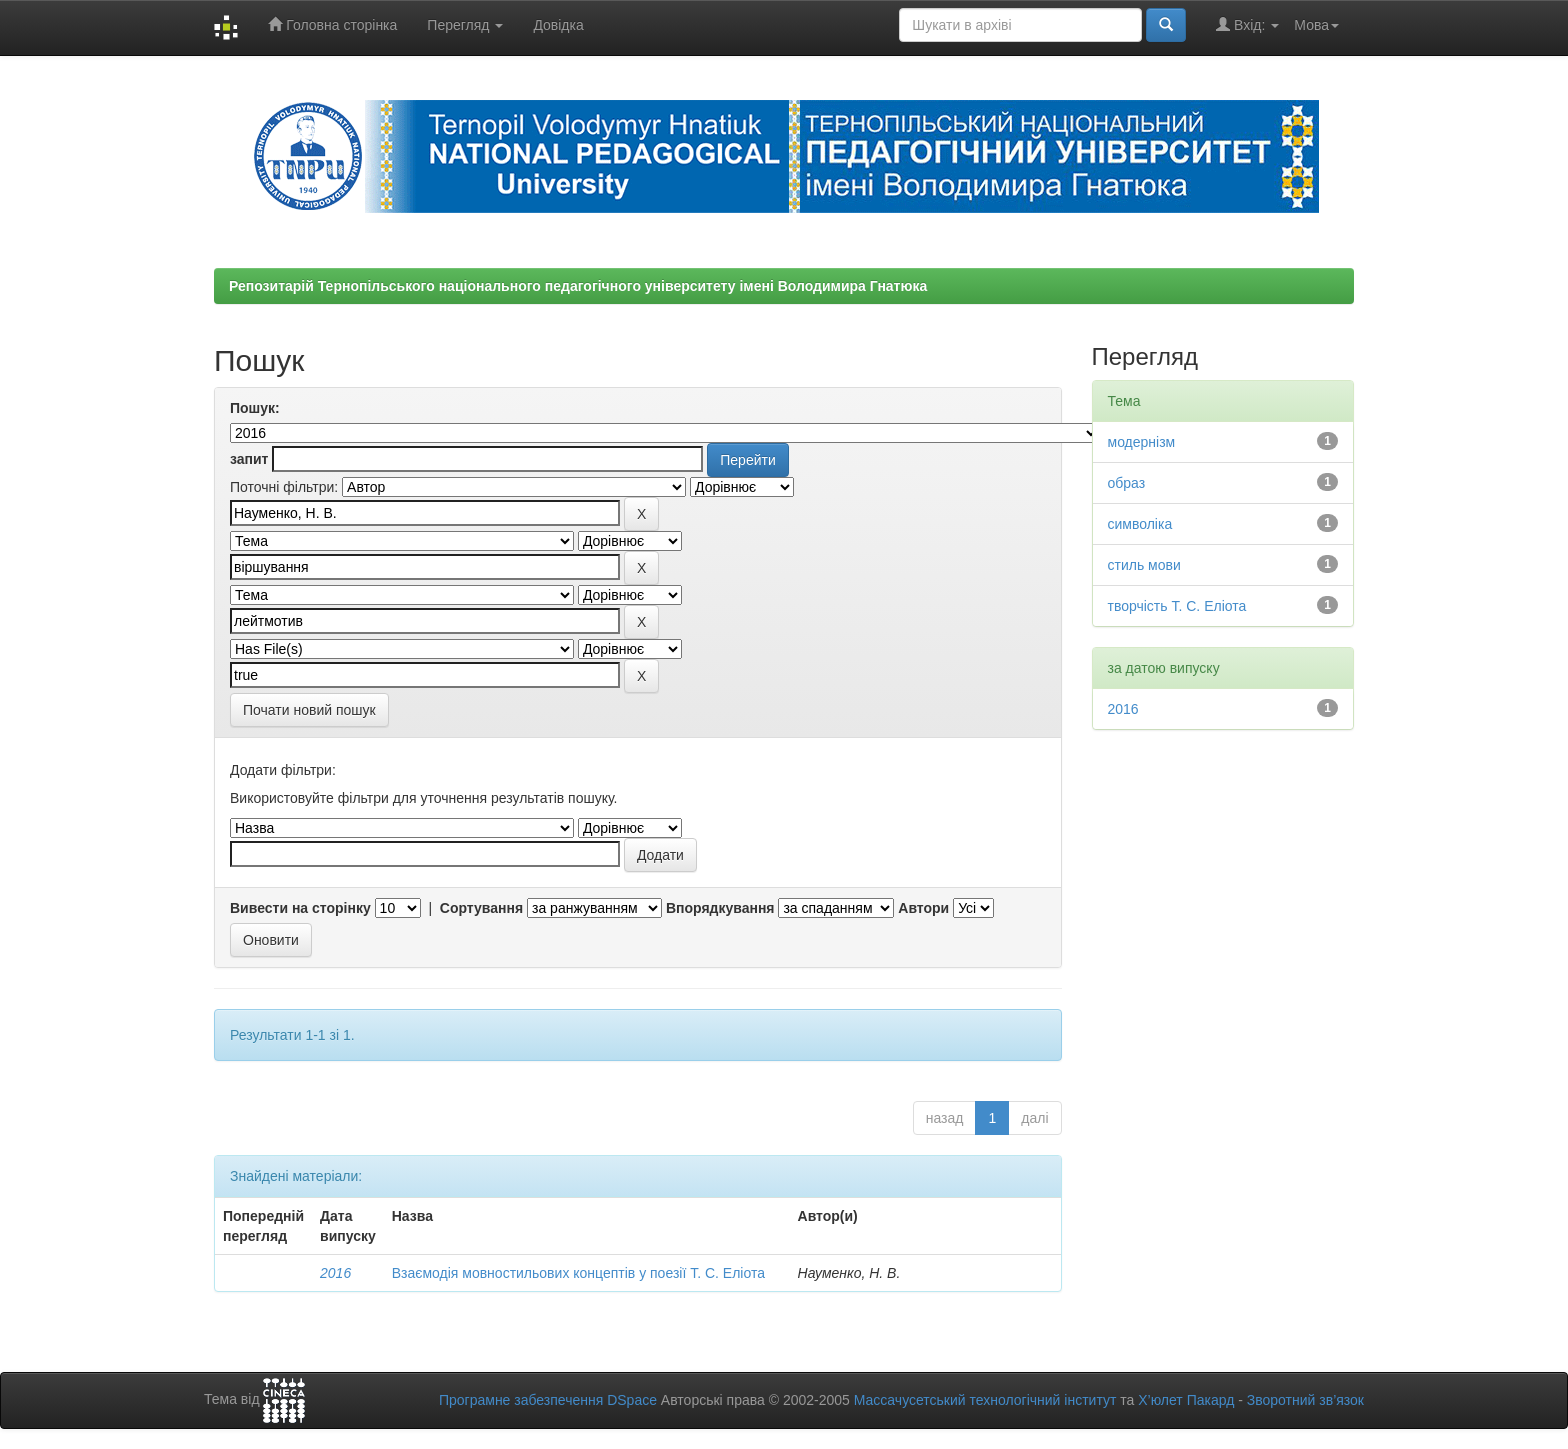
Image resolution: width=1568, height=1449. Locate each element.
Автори (923, 908)
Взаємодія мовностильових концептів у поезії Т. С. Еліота (578, 1273)
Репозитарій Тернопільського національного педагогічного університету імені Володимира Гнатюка (578, 286)
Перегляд (465, 25)
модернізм (1142, 442)
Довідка (558, 25)
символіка (1140, 524)
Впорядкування (720, 908)
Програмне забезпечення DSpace (548, 1400)
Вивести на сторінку (300, 908)
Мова (1316, 25)
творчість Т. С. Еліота (1177, 606)
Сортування (481, 908)
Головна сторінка (332, 24)
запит (249, 459)
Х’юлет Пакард (1186, 1400)
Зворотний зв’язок (1305, 1400)
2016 (335, 1273)
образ (1127, 483)
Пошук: (255, 408)
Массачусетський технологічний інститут (985, 1400)
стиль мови (1144, 565)
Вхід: (1247, 24)
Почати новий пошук (309, 710)
